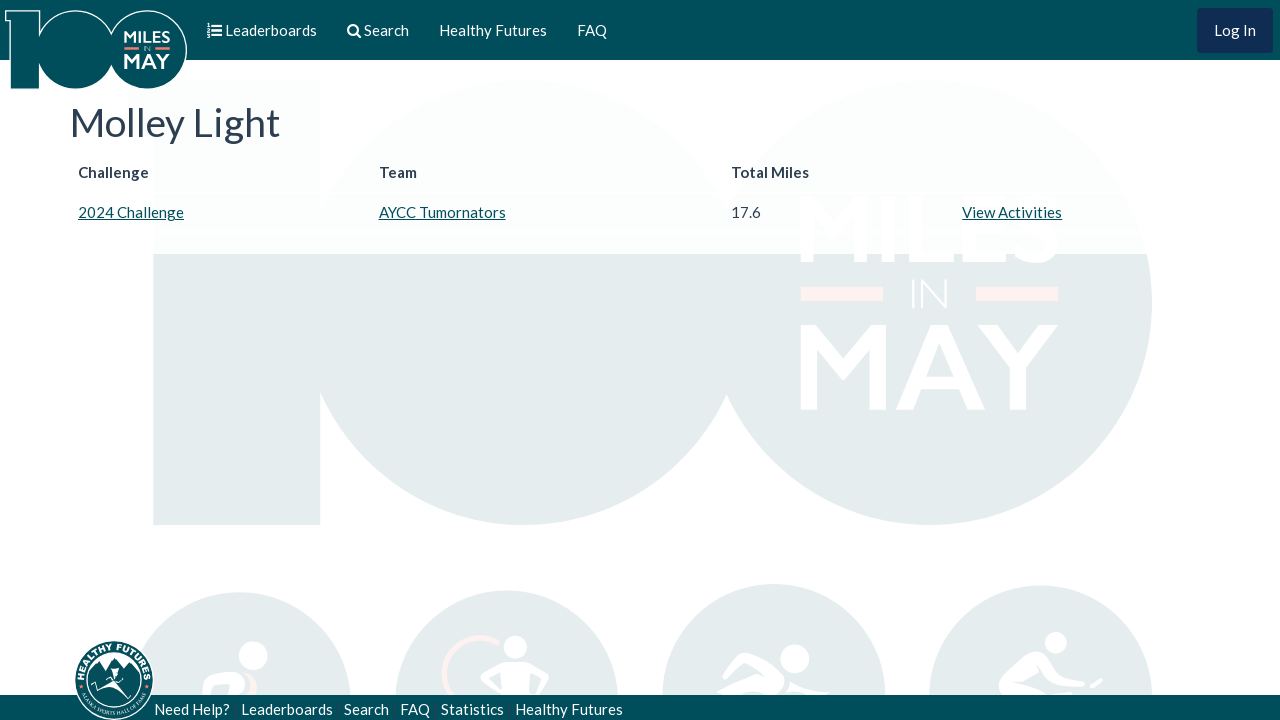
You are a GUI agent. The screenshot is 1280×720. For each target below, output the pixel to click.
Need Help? (192, 709)
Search (366, 709)
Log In (1235, 30)
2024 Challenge (131, 212)
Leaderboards (287, 709)
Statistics (472, 709)
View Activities (1012, 212)
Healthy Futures (493, 30)
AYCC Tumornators (442, 212)
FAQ (592, 30)
